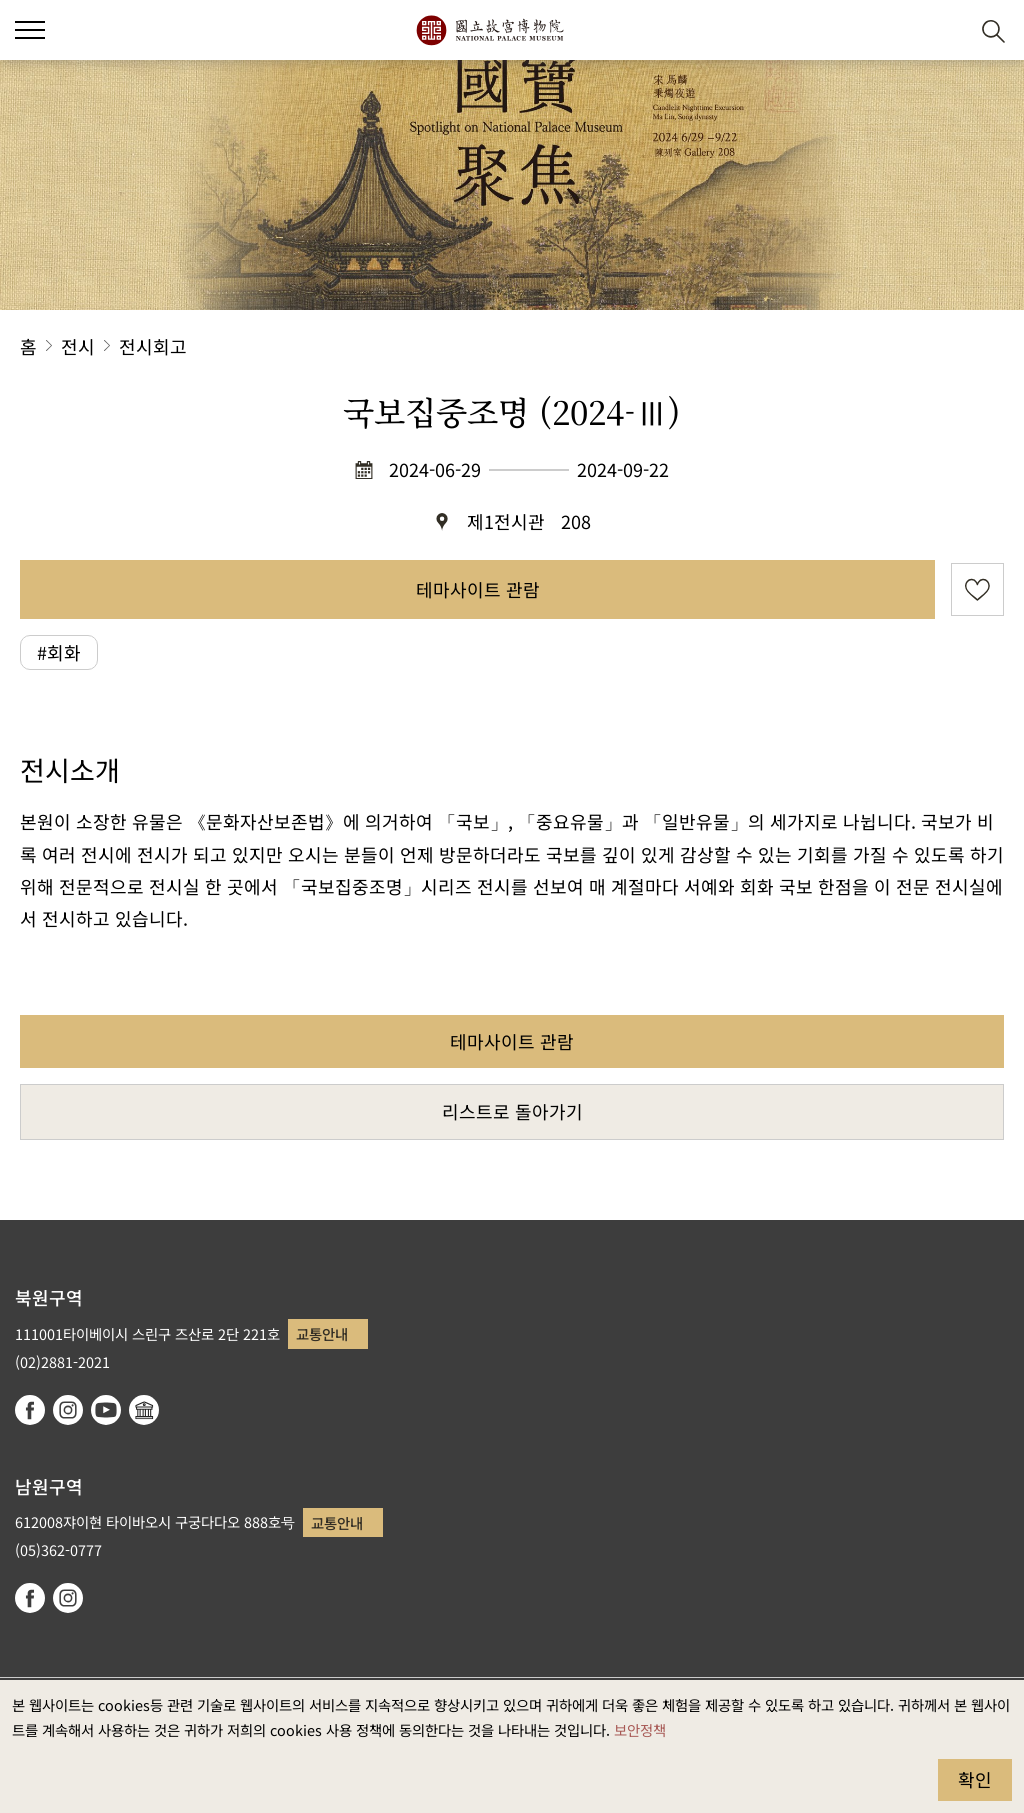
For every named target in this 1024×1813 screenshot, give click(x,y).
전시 (78, 346)
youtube (106, 1410)
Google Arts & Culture (144, 1410)
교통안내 (322, 1333)
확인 (975, 1779)
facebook (30, 1410)
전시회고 (153, 346)
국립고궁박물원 (489, 30)
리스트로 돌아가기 (512, 1111)
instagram (68, 1410)
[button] (944, 30)
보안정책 (640, 1729)
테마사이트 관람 (478, 589)
